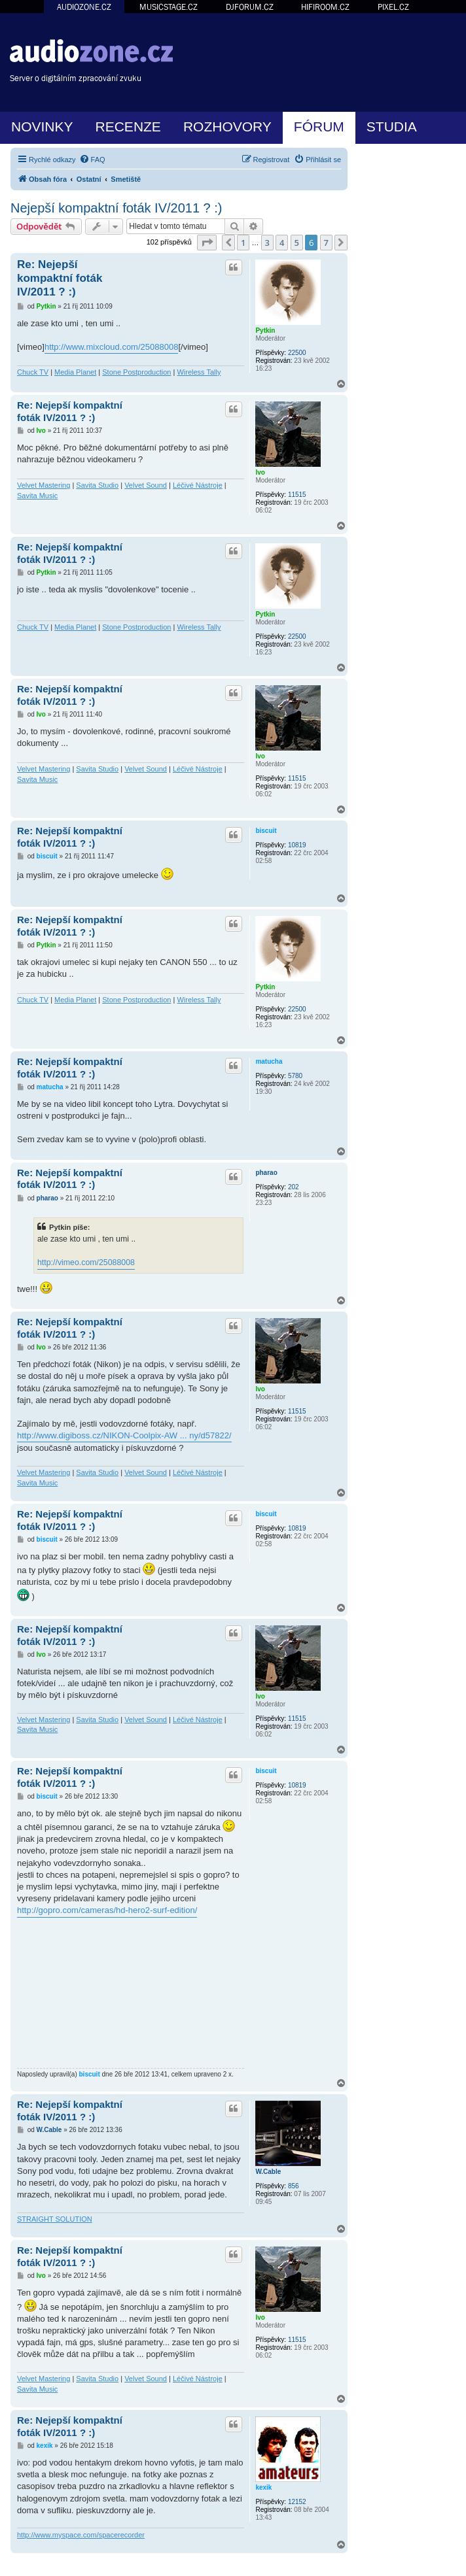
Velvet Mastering (43, 485)
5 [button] (297, 242)
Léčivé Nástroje (198, 485)
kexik (263, 2487)
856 (293, 2186)
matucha (268, 1061)
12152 (297, 2501)
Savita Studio (97, 485)
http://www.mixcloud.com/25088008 (112, 347)
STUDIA (392, 126)
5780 (295, 1075)
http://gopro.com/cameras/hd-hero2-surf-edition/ (107, 1910)
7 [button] (326, 242)
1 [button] (243, 242)
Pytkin (265, 330)
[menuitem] (92, 159)
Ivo (259, 472)
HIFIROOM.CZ (325, 7)
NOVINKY (42, 126)
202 (293, 1187)
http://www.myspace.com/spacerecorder (81, 2535)
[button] (207, 242)
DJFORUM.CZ (250, 7)
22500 (297, 352)
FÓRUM (319, 126)
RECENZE (128, 126)
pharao (266, 1172)
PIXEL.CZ (393, 7)
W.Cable (268, 2171)
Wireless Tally (199, 372)
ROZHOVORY (227, 126)
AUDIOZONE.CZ (84, 7)
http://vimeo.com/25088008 (86, 1262)
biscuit (265, 830)
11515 (297, 494)
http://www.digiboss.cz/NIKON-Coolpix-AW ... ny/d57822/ (124, 1435)
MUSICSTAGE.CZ (168, 7)
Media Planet (75, 372)
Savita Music (37, 496)
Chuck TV (32, 372)
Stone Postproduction (136, 372)
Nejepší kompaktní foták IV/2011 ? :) (116, 208)
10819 (297, 845)
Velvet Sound (145, 485)
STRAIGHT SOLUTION (54, 2219)
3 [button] (267, 242)
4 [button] (281, 242)
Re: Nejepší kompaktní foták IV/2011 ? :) (59, 278)
